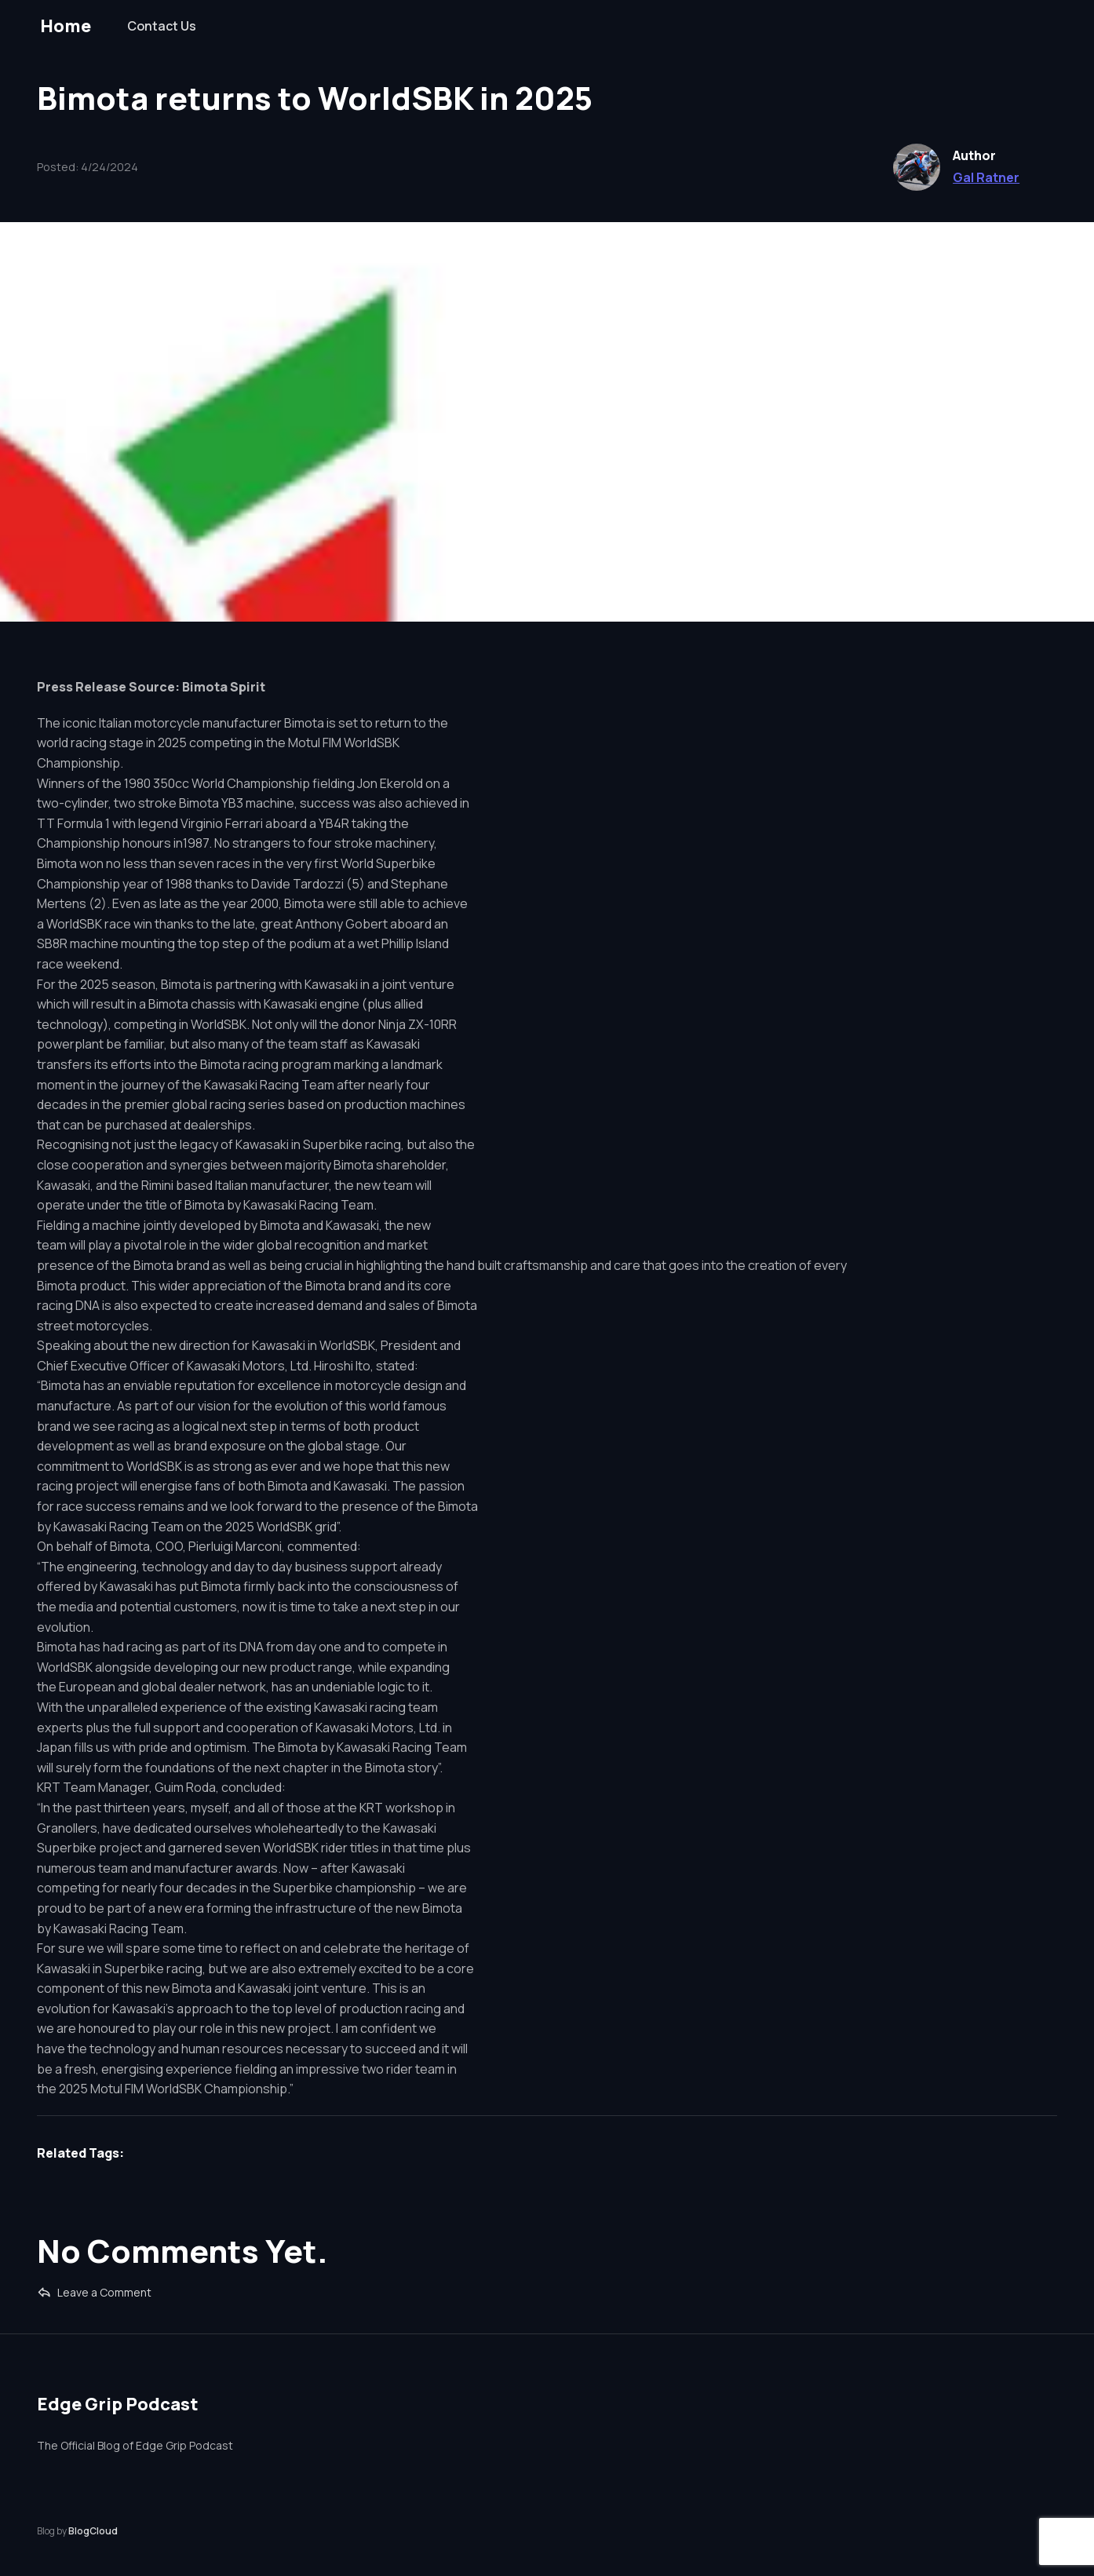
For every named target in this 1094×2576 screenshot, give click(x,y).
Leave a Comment (94, 2292)
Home (65, 26)
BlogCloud (93, 2531)
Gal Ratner (986, 177)
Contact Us (161, 26)
